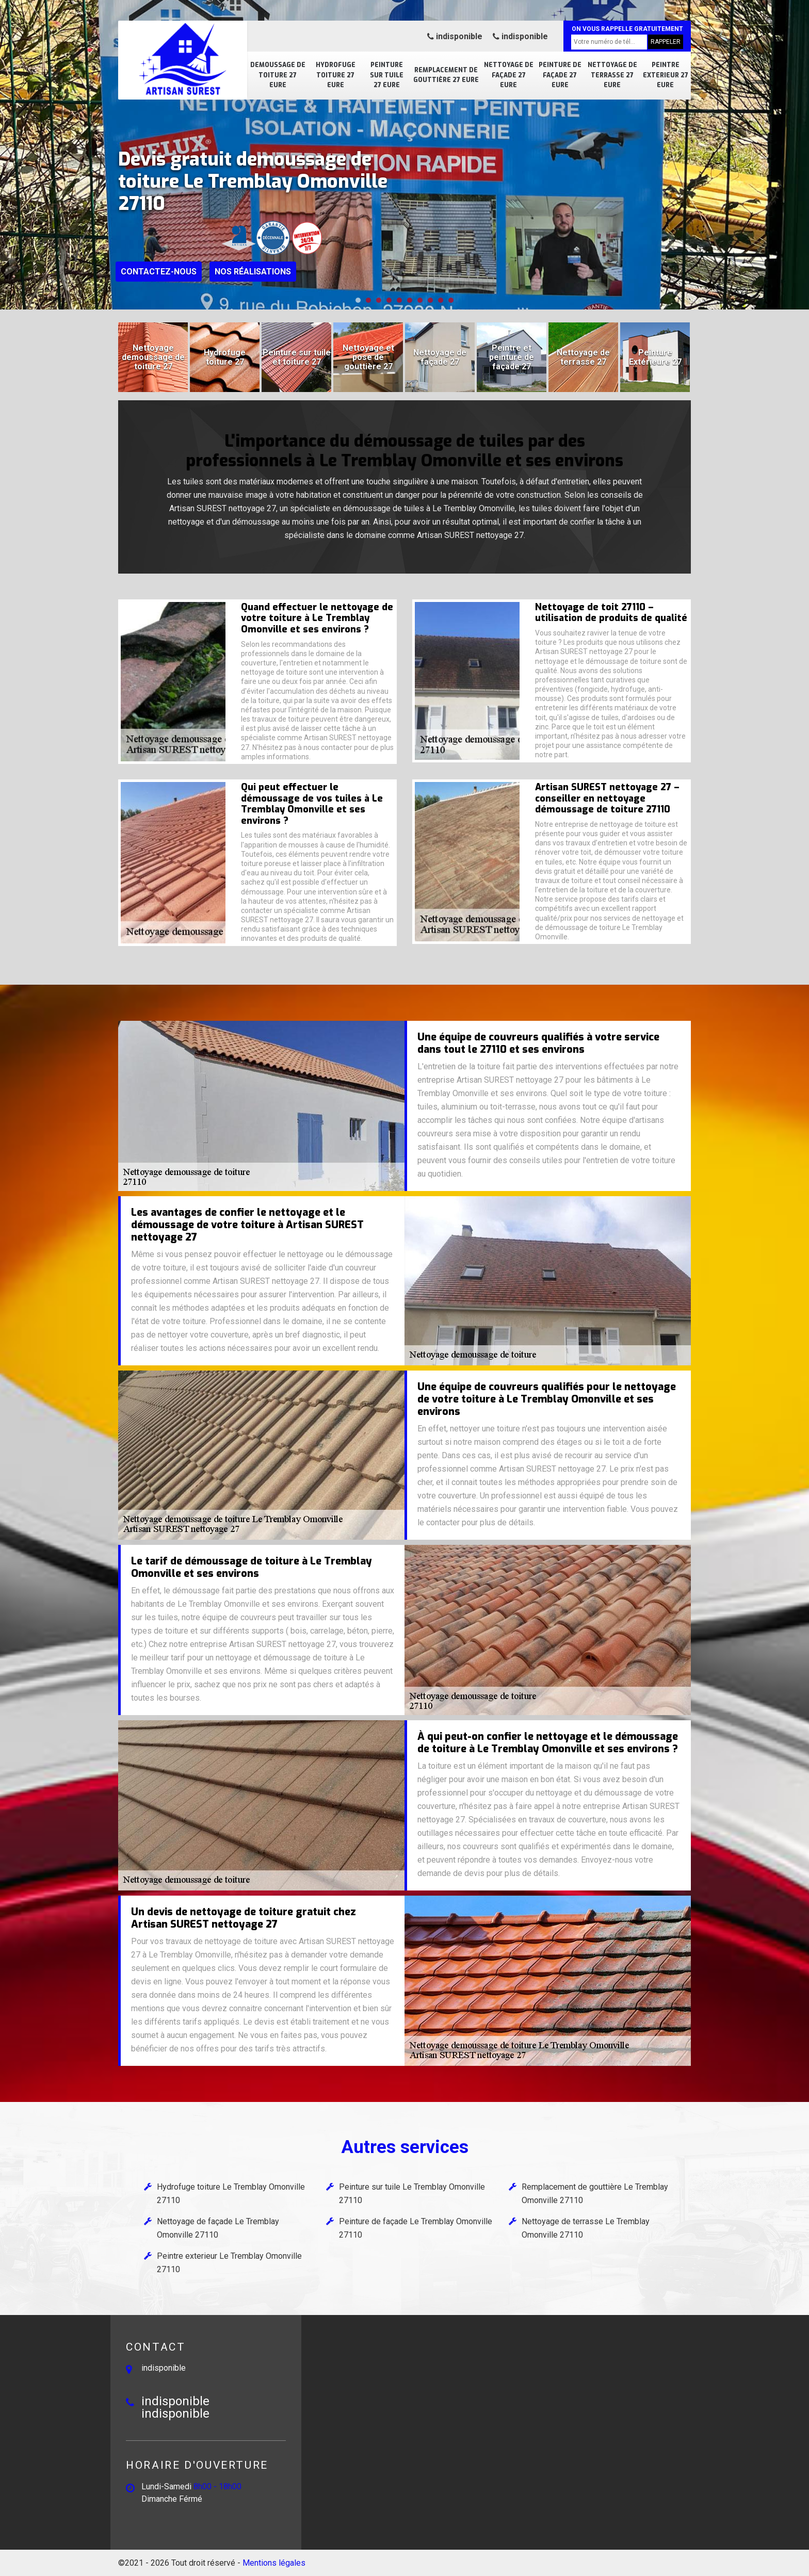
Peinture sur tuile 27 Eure (386, 75)
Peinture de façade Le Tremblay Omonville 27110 (415, 2228)
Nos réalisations (253, 271)
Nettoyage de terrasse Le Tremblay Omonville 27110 (586, 2228)
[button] (358, 300)
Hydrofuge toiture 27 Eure (335, 75)
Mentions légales (273, 2563)
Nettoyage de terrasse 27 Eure (612, 75)
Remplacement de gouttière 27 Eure (446, 75)
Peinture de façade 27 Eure (560, 75)
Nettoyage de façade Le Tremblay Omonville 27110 (218, 2228)
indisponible (454, 36)
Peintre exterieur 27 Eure (665, 75)
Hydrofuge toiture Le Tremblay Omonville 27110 (231, 2193)
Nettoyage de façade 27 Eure (508, 75)
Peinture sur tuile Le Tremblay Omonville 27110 (412, 2193)
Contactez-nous (159, 271)
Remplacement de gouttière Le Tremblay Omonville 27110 (595, 2193)
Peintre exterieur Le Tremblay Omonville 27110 (229, 2262)
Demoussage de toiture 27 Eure (277, 75)
